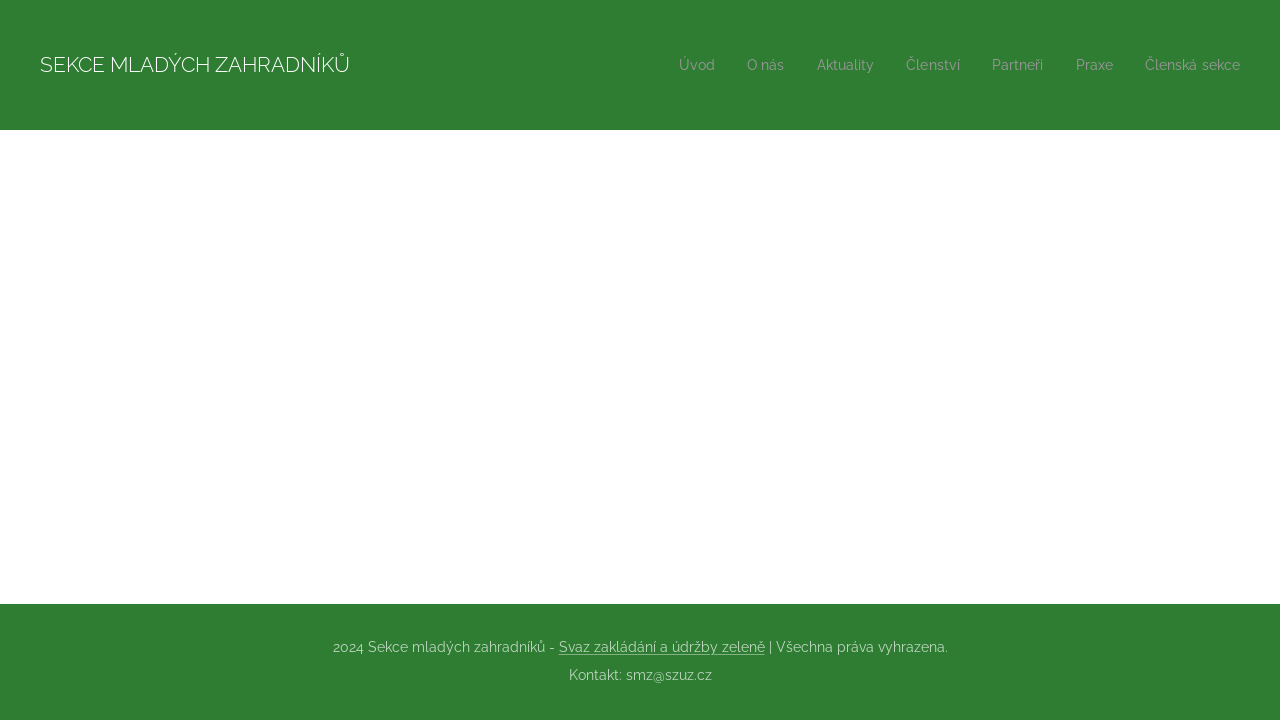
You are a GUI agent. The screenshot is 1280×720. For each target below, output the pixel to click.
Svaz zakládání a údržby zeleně (662, 647)
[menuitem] (672, 65)
